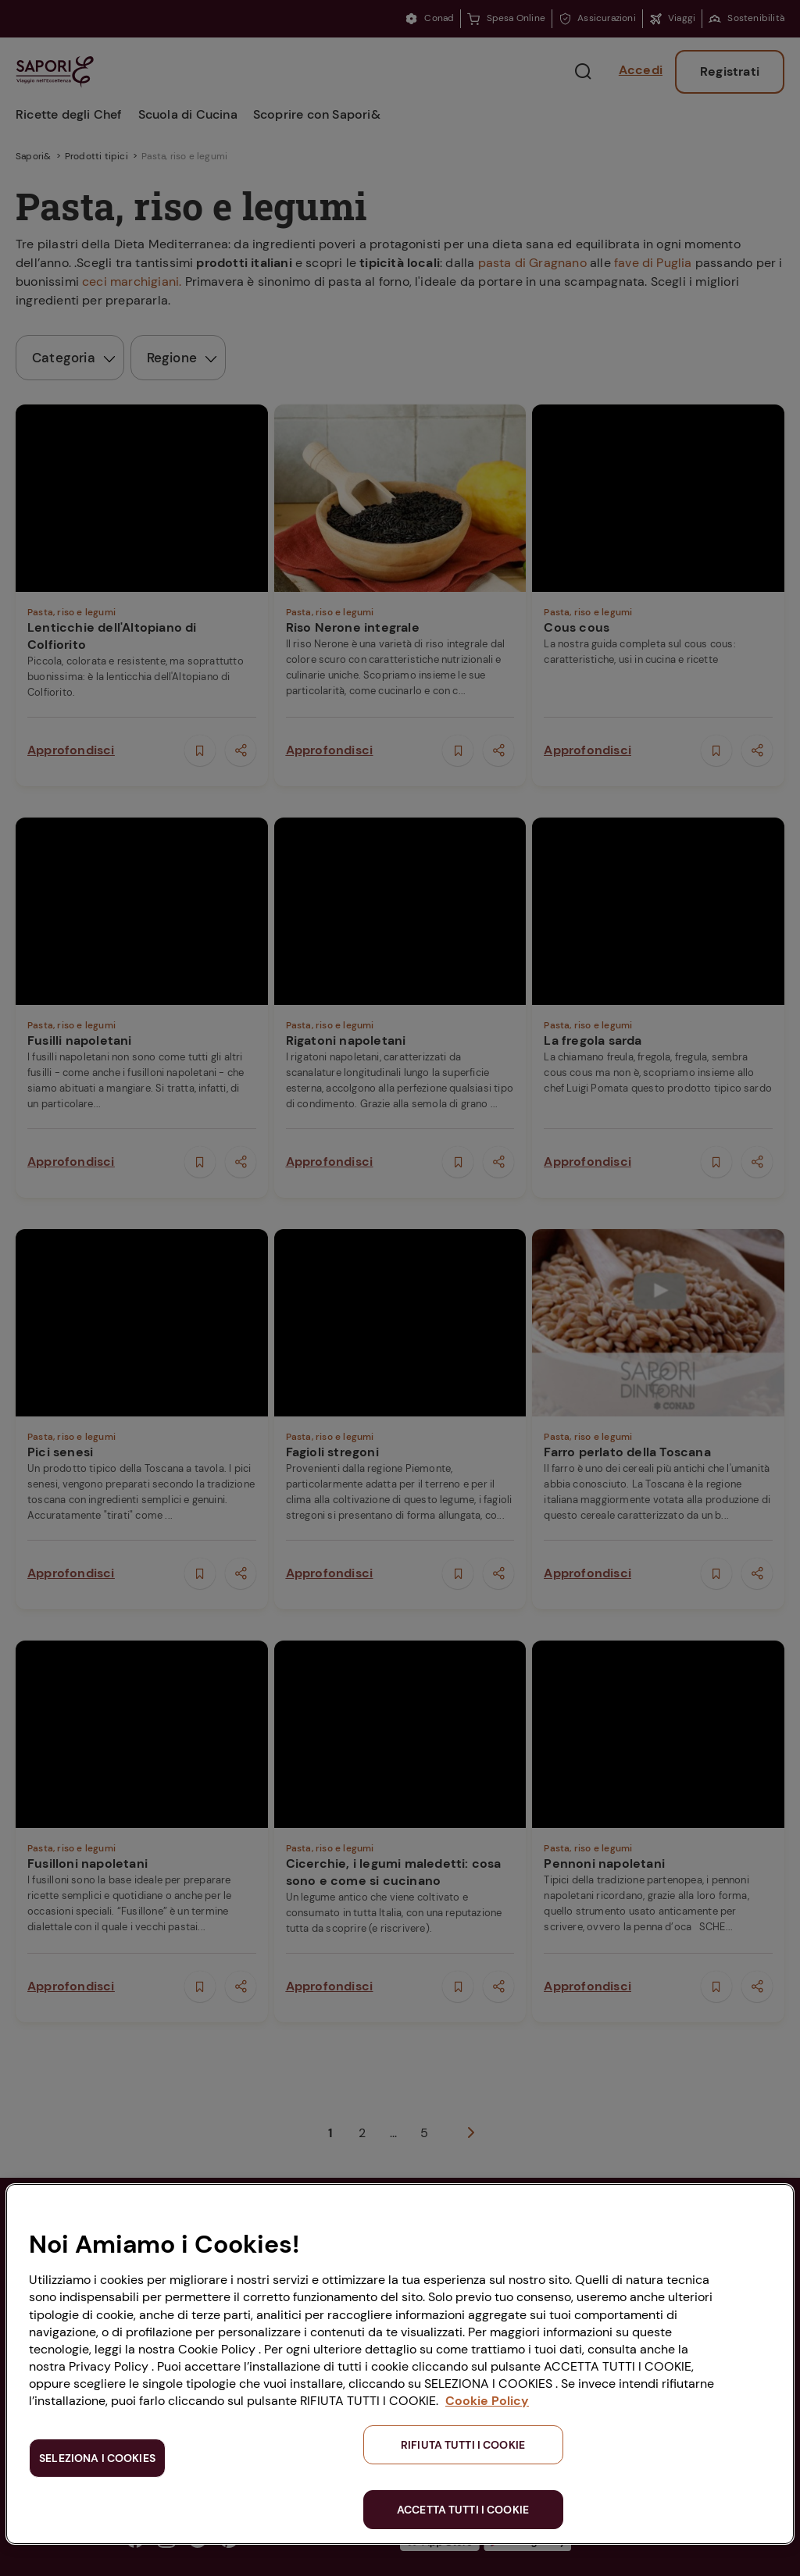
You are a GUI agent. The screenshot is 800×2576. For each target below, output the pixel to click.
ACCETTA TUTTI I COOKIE (463, 2510)
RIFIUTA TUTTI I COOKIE (463, 2445)
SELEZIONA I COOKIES (97, 2458)
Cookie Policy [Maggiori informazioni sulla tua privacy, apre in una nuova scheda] (487, 2401)
